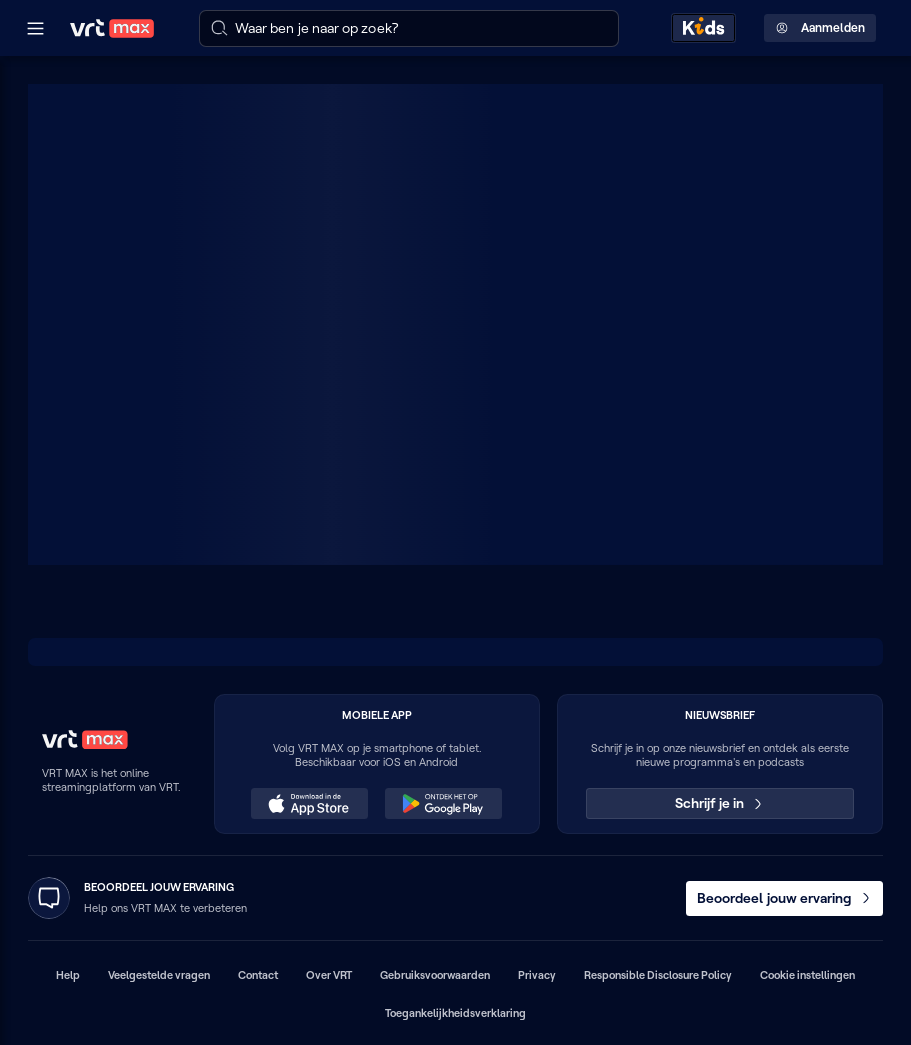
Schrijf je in (720, 803)
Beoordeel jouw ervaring (785, 898)
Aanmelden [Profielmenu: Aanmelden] (820, 28)
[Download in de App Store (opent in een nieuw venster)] (309, 804)
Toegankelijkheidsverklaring (455, 1013)
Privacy (537, 975)
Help (68, 975)
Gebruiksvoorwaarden (435, 975)
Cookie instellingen (807, 975)
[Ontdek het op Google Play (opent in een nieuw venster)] (443, 804)
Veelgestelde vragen (159, 975)
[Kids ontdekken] (703, 28)
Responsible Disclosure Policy (658, 975)
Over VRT (329, 975)
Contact (258, 975)
